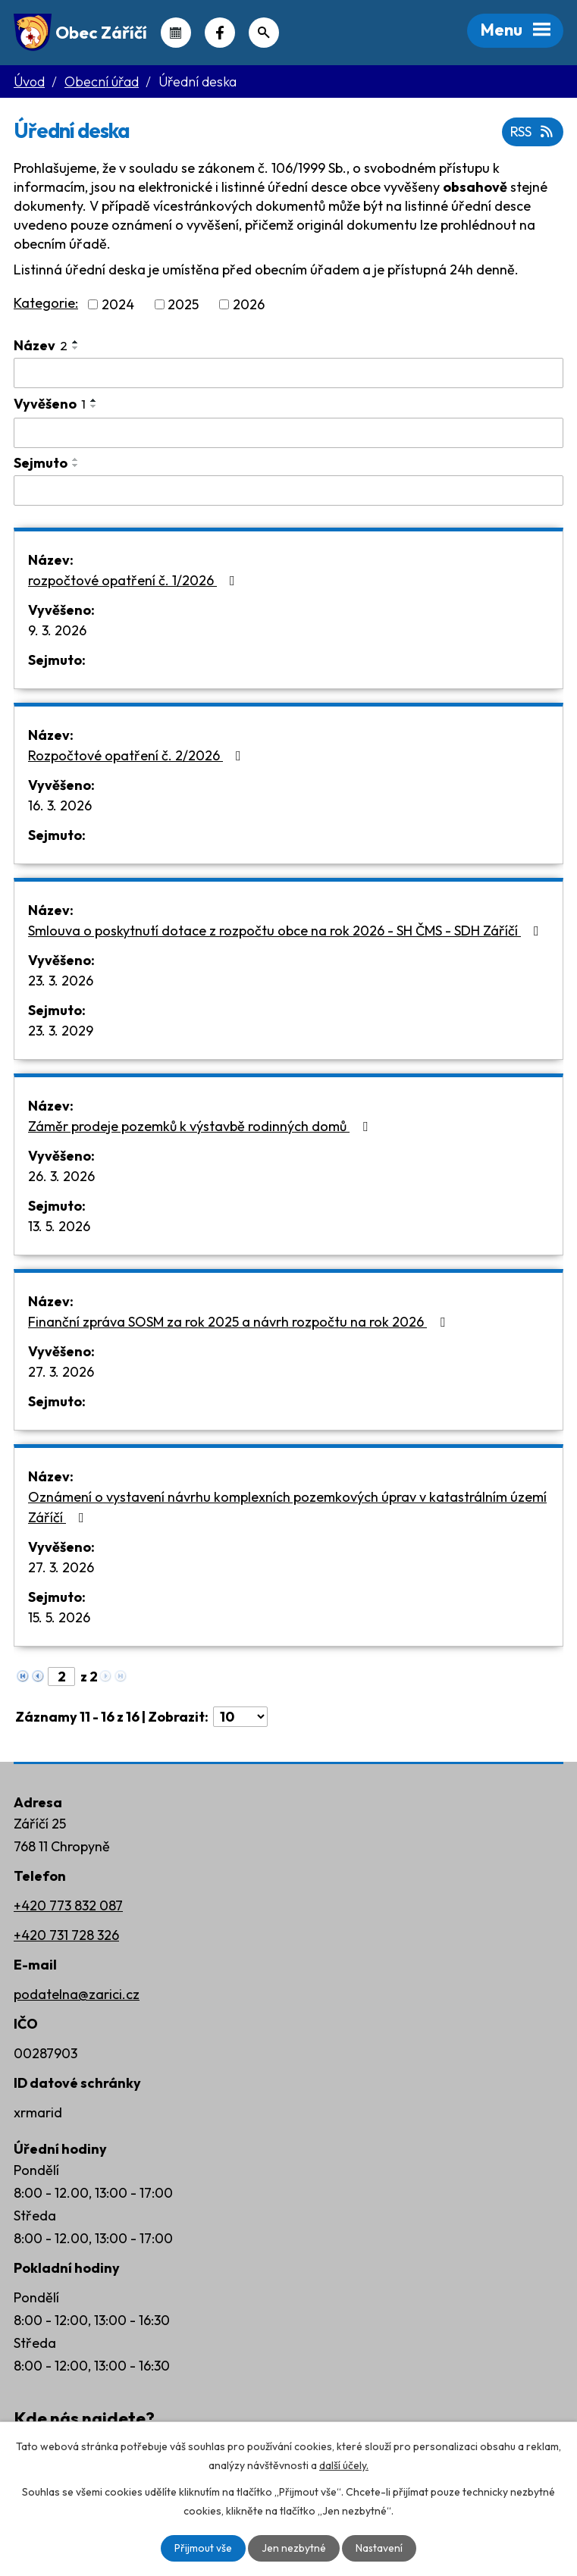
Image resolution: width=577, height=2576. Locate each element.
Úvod (29, 81)
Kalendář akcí (176, 32)
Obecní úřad (101, 81)
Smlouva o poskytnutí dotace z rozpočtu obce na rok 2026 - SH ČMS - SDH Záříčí (286, 930)
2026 (249, 304)
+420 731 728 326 (66, 1935)
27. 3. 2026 (61, 1371)
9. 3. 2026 (57, 630)
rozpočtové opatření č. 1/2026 (134, 580)
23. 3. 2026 (60, 980)
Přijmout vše (203, 2548)
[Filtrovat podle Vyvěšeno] (288, 433)
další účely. (343, 2465)
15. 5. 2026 (59, 1617)
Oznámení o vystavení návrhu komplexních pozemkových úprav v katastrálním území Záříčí (287, 1507)
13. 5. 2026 (59, 1226)
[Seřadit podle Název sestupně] (75, 348)
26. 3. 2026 (61, 1176)
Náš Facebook (220, 32)
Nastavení (379, 2548)
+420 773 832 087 (68, 1905)
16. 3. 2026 (60, 805)
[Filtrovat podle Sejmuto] (288, 490)
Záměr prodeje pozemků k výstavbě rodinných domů (201, 1126)
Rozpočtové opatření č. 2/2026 (137, 755)
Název (40, 345)
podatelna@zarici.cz (77, 1994)
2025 (183, 304)
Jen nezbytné (294, 2548)
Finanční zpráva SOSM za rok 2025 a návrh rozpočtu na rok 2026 (239, 1321)
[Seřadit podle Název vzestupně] (75, 342)
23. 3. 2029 (60, 1030)
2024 (118, 304)
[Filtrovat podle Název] (288, 373)
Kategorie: (46, 303)
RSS (533, 132)
